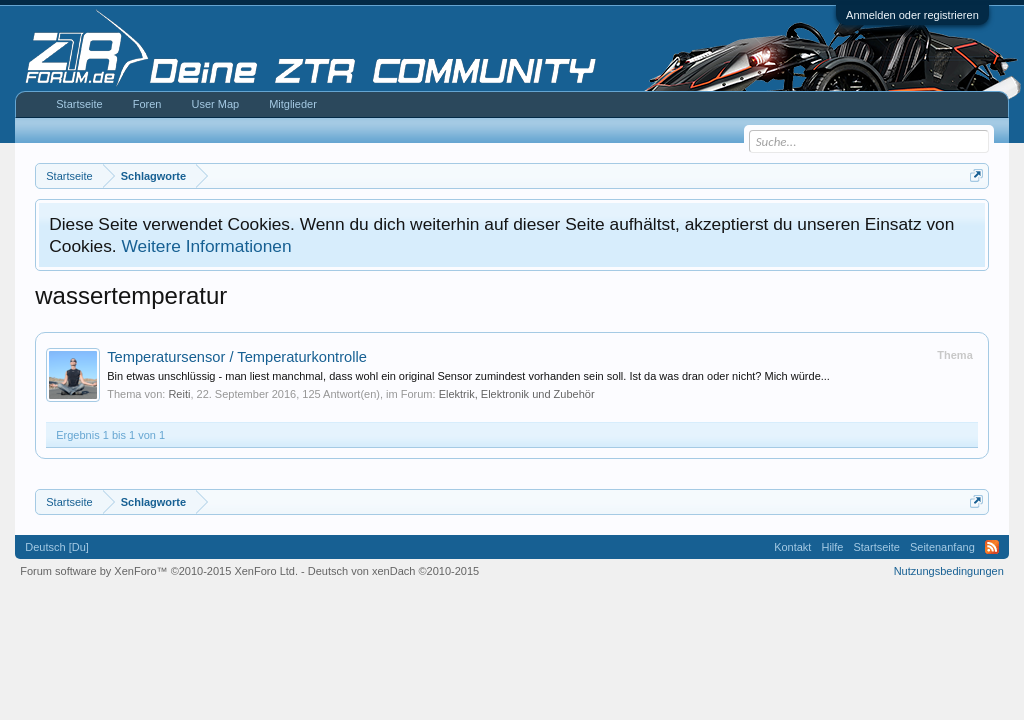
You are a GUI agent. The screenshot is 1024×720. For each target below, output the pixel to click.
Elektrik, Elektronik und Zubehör (517, 394)
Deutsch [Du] (57, 547)
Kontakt (792, 547)
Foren (147, 104)
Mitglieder (293, 104)
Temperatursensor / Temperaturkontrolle (237, 357)
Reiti (179, 394)
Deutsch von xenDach (393, 571)
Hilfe (832, 547)
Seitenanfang (942, 547)
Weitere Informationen (206, 246)
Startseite (79, 104)
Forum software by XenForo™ (159, 571)
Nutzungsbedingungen (949, 571)
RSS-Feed (992, 547)
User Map (215, 104)
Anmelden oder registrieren (912, 15)
